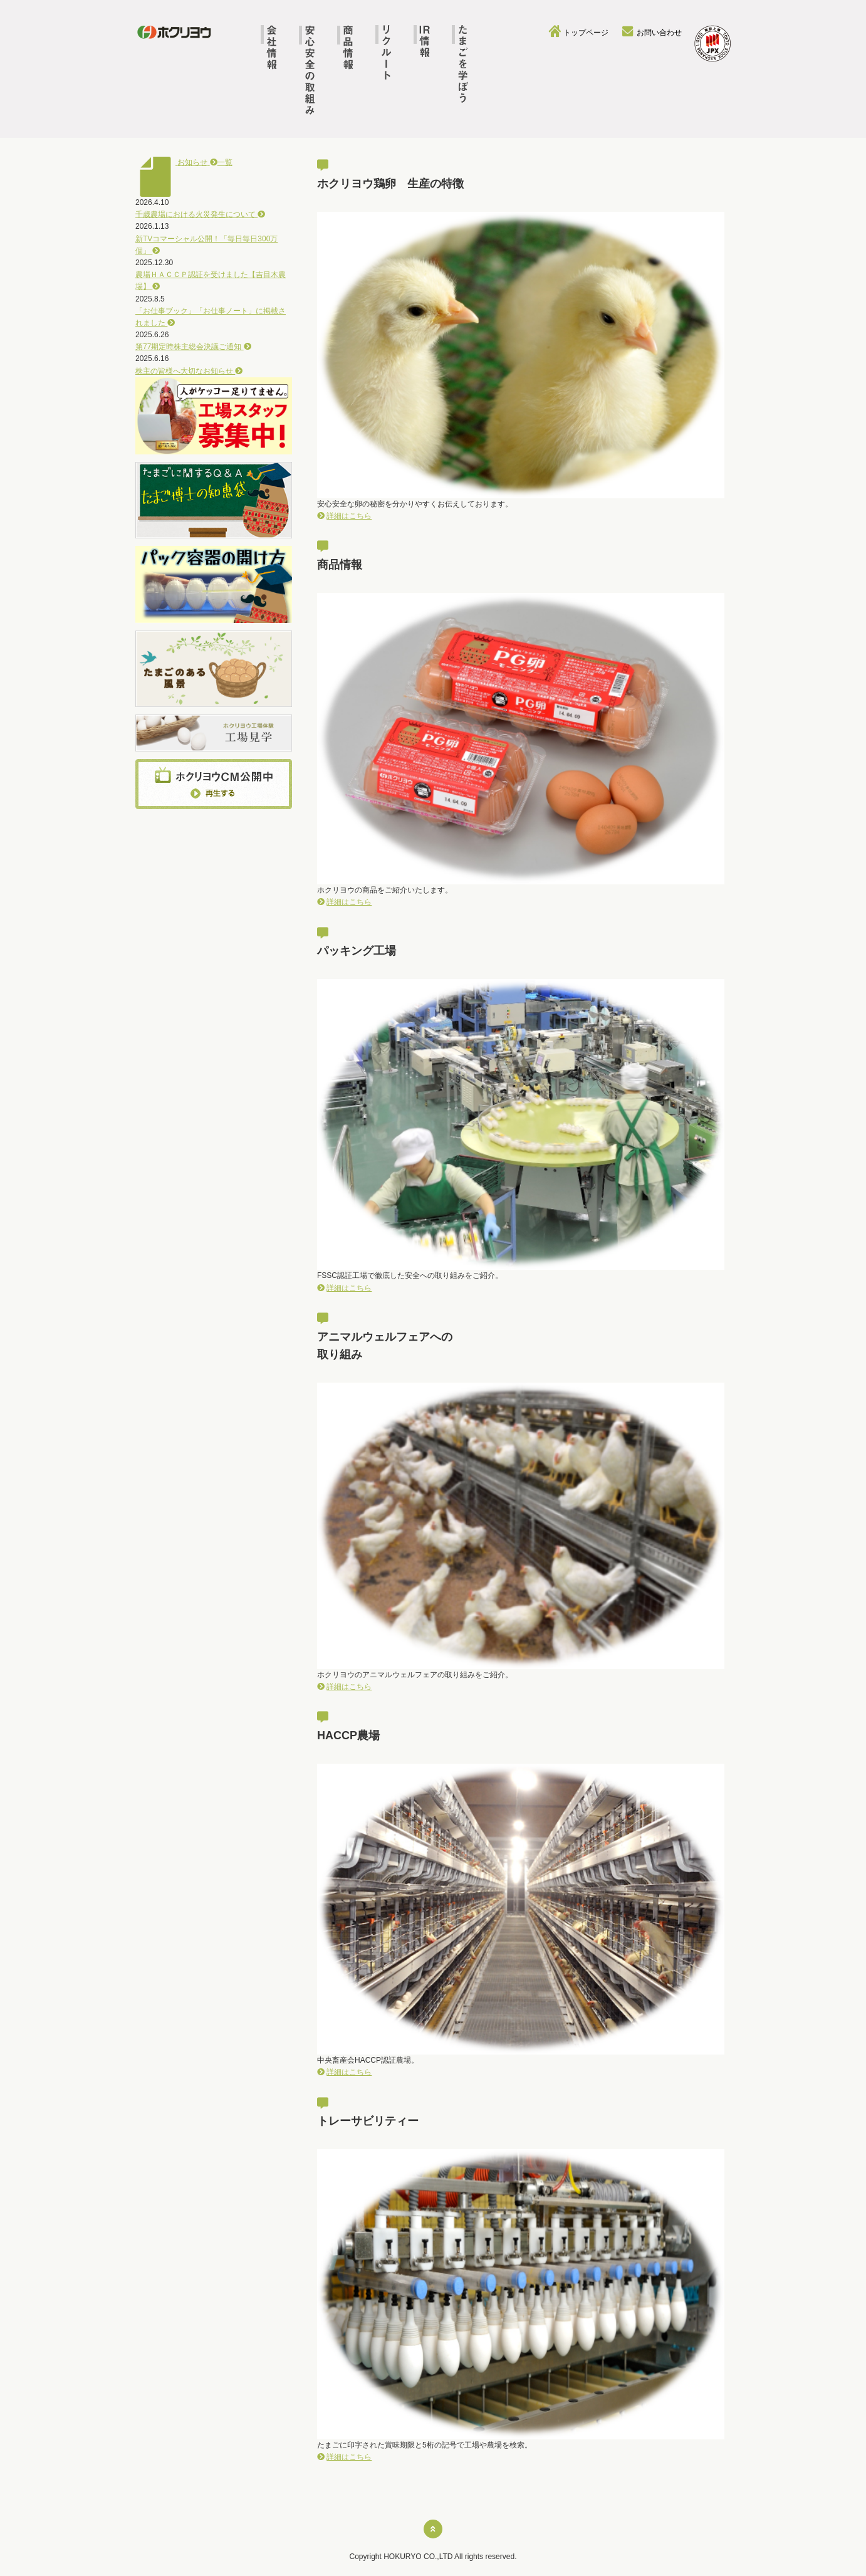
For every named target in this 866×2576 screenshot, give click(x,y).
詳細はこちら (349, 515)
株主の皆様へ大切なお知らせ (189, 371)
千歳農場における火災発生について (200, 214)
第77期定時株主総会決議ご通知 (193, 346)
